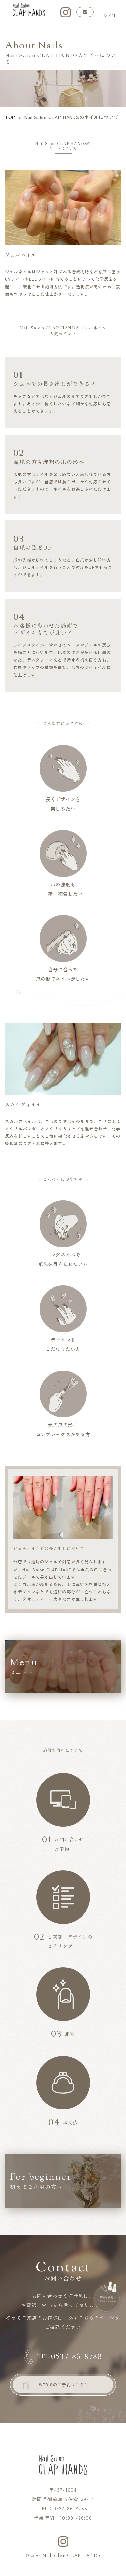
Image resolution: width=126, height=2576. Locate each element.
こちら (86, 2317)
